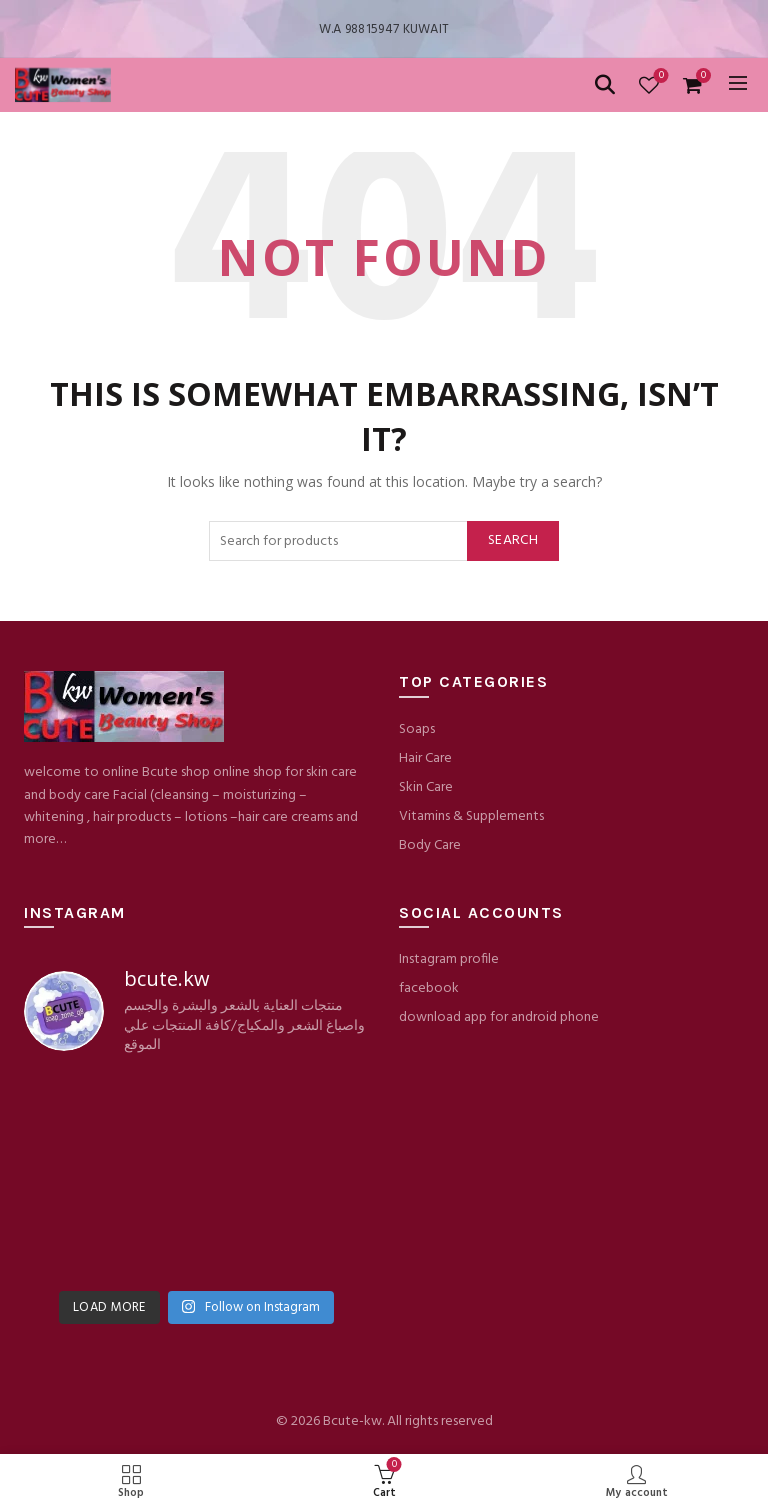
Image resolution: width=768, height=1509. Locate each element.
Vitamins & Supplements (471, 816)
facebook (429, 988)
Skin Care (426, 787)
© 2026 (299, 1421)
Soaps (417, 729)
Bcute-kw (352, 1421)
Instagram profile (449, 959)
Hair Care (425, 758)
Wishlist (659, 76)
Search (513, 540)
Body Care (430, 845)
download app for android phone (499, 1017)
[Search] (605, 85)
